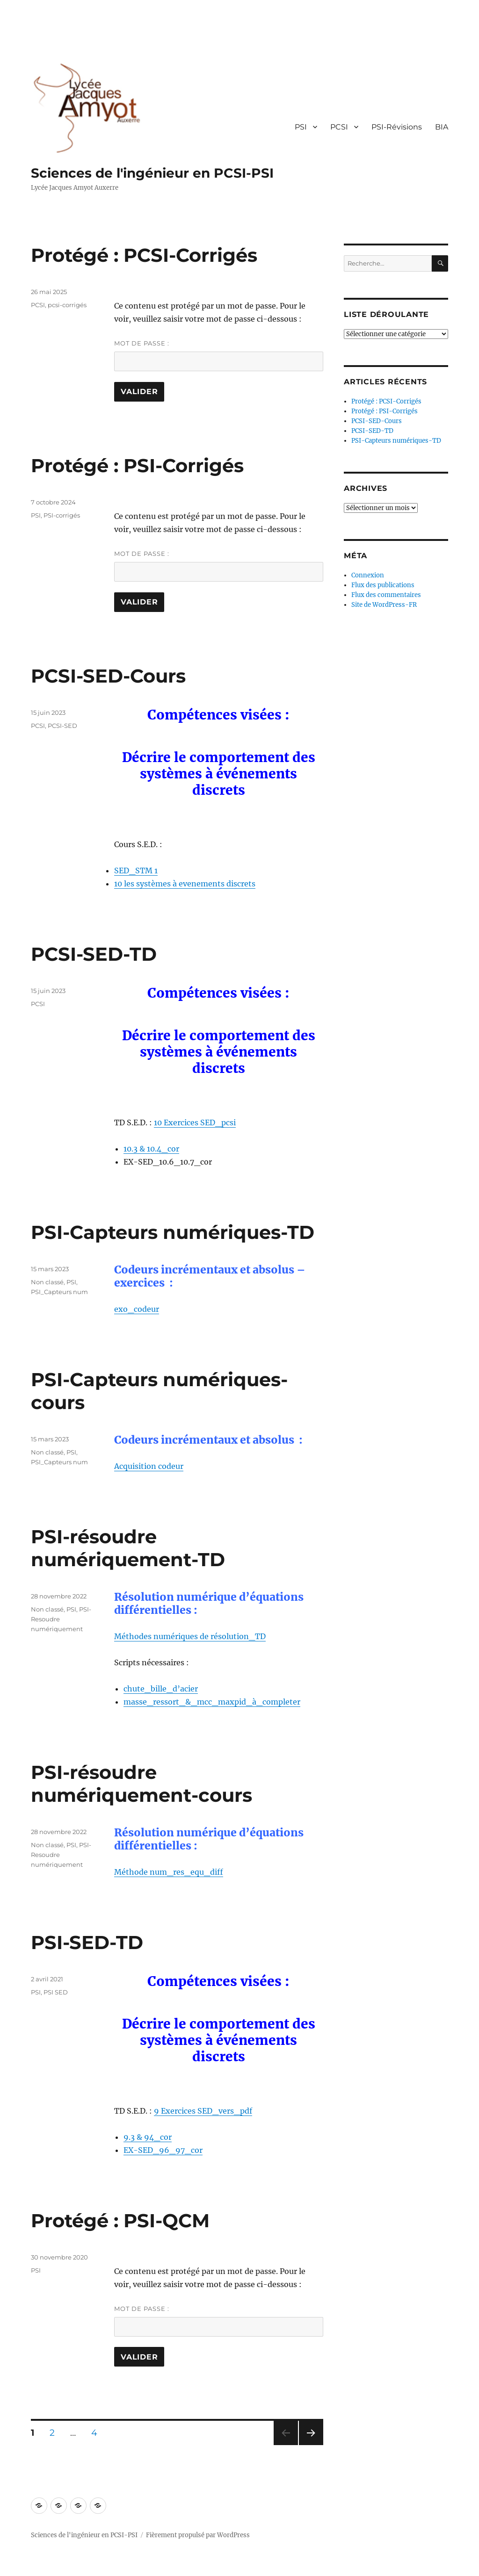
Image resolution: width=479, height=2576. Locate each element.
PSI (301, 126)
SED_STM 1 (136, 870)
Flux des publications (382, 585)
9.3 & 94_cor (147, 2137)
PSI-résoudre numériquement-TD (128, 1548)
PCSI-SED (62, 725)
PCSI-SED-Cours (108, 675)
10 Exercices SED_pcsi (195, 1122)
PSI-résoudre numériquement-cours (141, 1783)
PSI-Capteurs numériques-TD (172, 1232)
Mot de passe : (218, 355)
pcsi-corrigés (67, 305)
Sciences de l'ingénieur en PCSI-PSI (152, 173)
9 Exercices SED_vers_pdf (203, 2110)
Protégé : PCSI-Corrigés (144, 255)
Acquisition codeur (148, 1466)
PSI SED (56, 1992)
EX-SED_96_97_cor (163, 2150)
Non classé (47, 1282)
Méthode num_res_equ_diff (168, 1872)
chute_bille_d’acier (160, 1688)
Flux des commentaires (386, 595)
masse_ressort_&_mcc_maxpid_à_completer (211, 1701)
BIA (441, 126)
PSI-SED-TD (87, 1942)
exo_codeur (136, 1309)
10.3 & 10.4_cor (151, 1148)
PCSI (339, 126)
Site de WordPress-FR (384, 605)
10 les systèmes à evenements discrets (184, 883)
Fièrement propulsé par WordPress (198, 2535)
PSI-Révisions (396, 126)
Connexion (367, 575)
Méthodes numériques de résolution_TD (190, 1636)
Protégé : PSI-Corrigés (137, 465)
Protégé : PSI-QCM (120, 2220)
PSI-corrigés (62, 515)
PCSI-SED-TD (94, 954)
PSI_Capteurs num (59, 1291)
